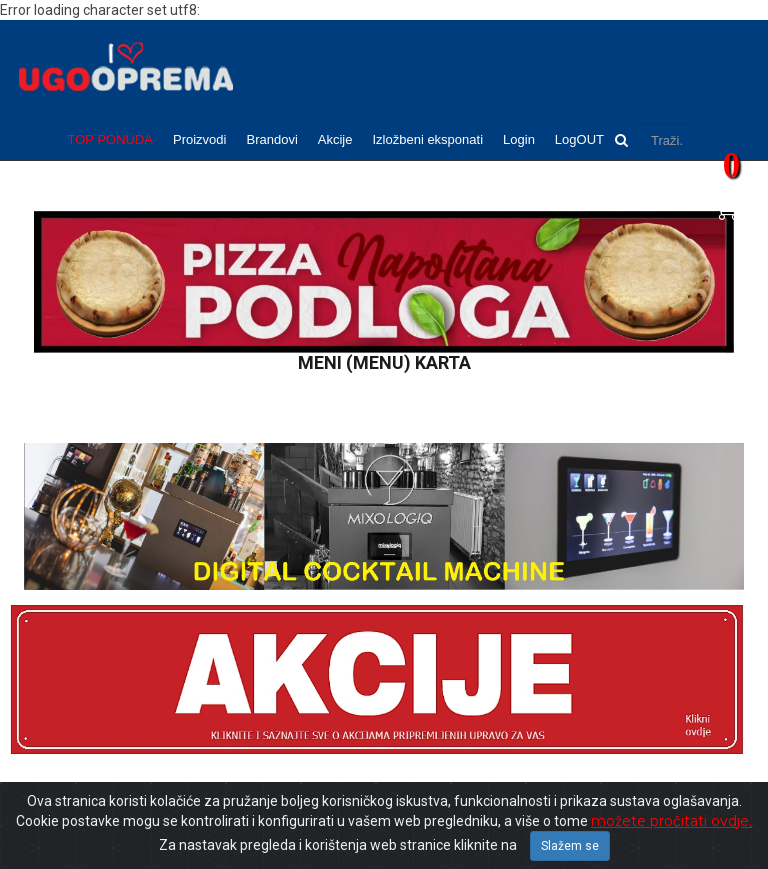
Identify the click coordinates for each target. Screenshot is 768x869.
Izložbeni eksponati (427, 139)
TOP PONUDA (110, 139)
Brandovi (271, 139)
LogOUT (579, 139)
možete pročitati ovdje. (671, 821)
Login (519, 139)
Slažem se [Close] (570, 846)
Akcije (335, 139)
